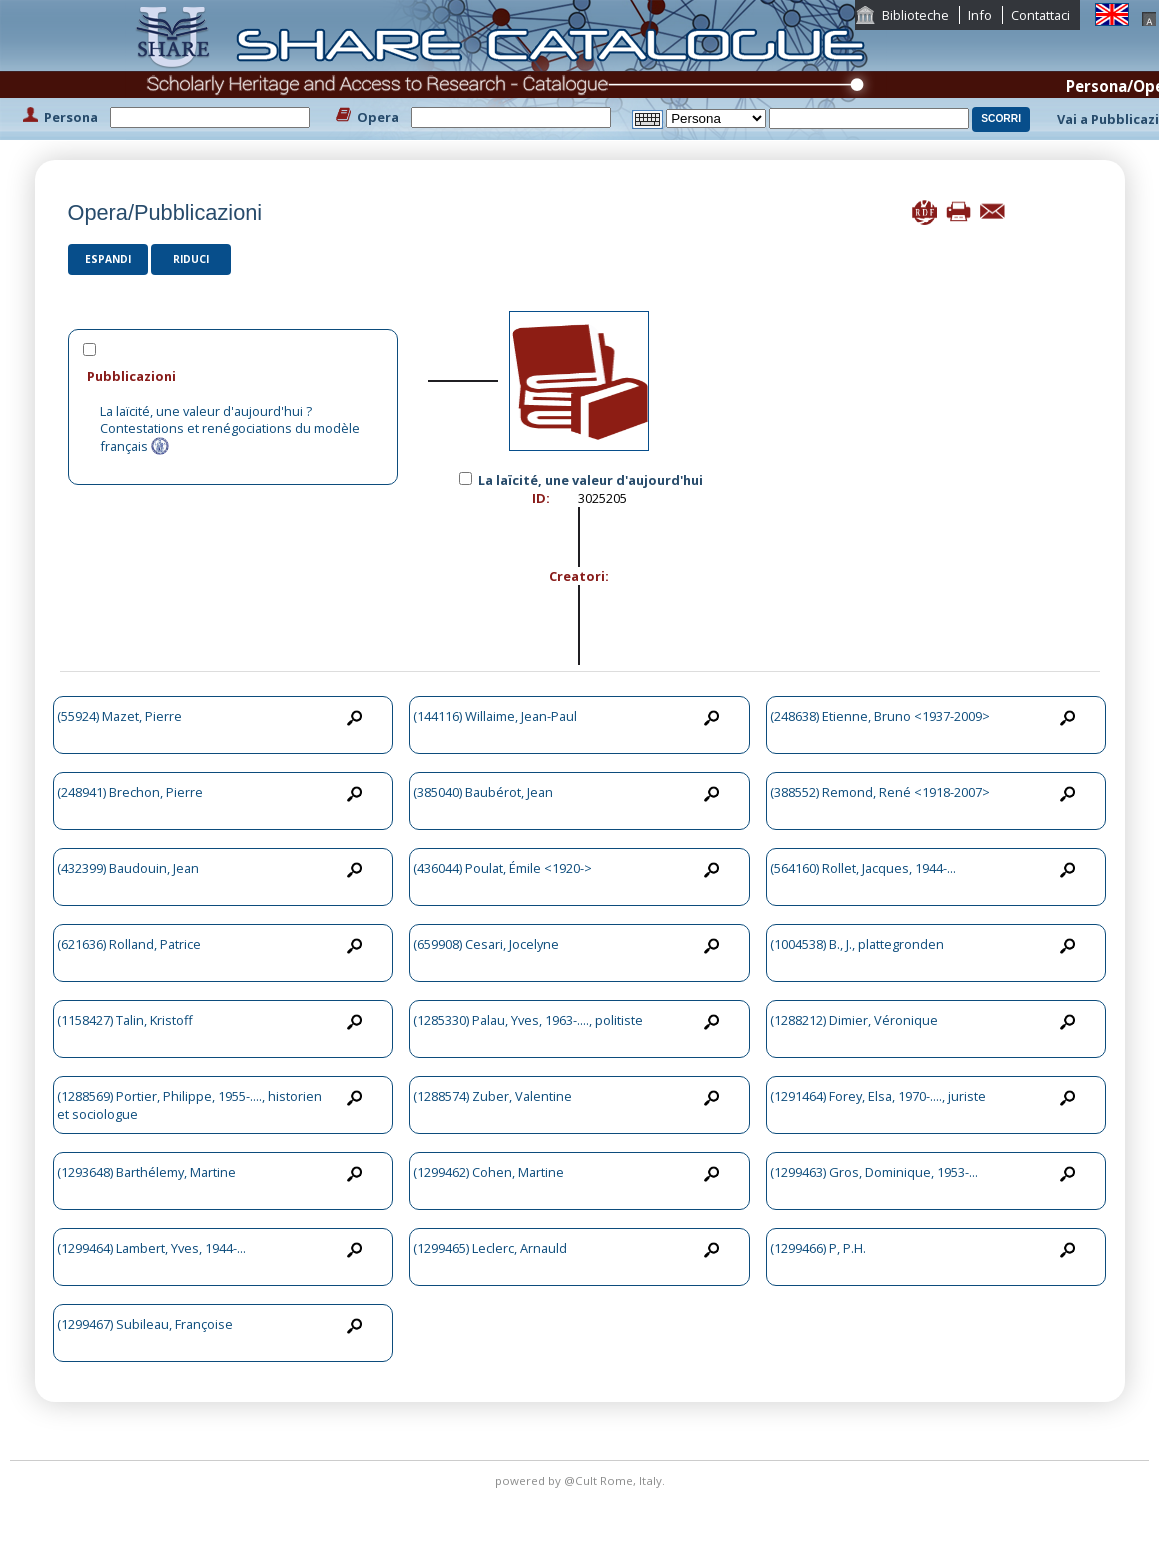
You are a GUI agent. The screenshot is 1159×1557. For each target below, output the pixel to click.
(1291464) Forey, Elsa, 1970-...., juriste (878, 1096)
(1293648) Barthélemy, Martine (146, 1172)
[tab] (233, 375)
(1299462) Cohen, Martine (488, 1172)
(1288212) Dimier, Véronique (854, 1020)
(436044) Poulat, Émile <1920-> (502, 868)
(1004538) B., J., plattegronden (857, 944)
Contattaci (1040, 15)
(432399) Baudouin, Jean (128, 868)
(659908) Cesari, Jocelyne (486, 944)
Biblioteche (915, 15)
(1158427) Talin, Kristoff (125, 1020)
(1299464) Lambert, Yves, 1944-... (151, 1248)
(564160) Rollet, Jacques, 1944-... (863, 868)
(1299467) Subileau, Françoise (145, 1324)
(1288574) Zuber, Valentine (492, 1096)
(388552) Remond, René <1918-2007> (880, 792)
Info (980, 15)
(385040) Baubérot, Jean (483, 792)
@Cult (582, 1480)
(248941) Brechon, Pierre (130, 792)
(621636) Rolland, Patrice (129, 944)
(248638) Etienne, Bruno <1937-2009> (880, 716)
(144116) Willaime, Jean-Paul (495, 716)
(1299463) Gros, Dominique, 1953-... (874, 1172)
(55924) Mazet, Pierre (119, 716)
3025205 (602, 498)
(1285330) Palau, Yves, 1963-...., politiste (528, 1020)
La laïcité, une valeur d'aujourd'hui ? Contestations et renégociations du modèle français (230, 428)
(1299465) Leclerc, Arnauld (490, 1248)
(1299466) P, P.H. (818, 1248)
